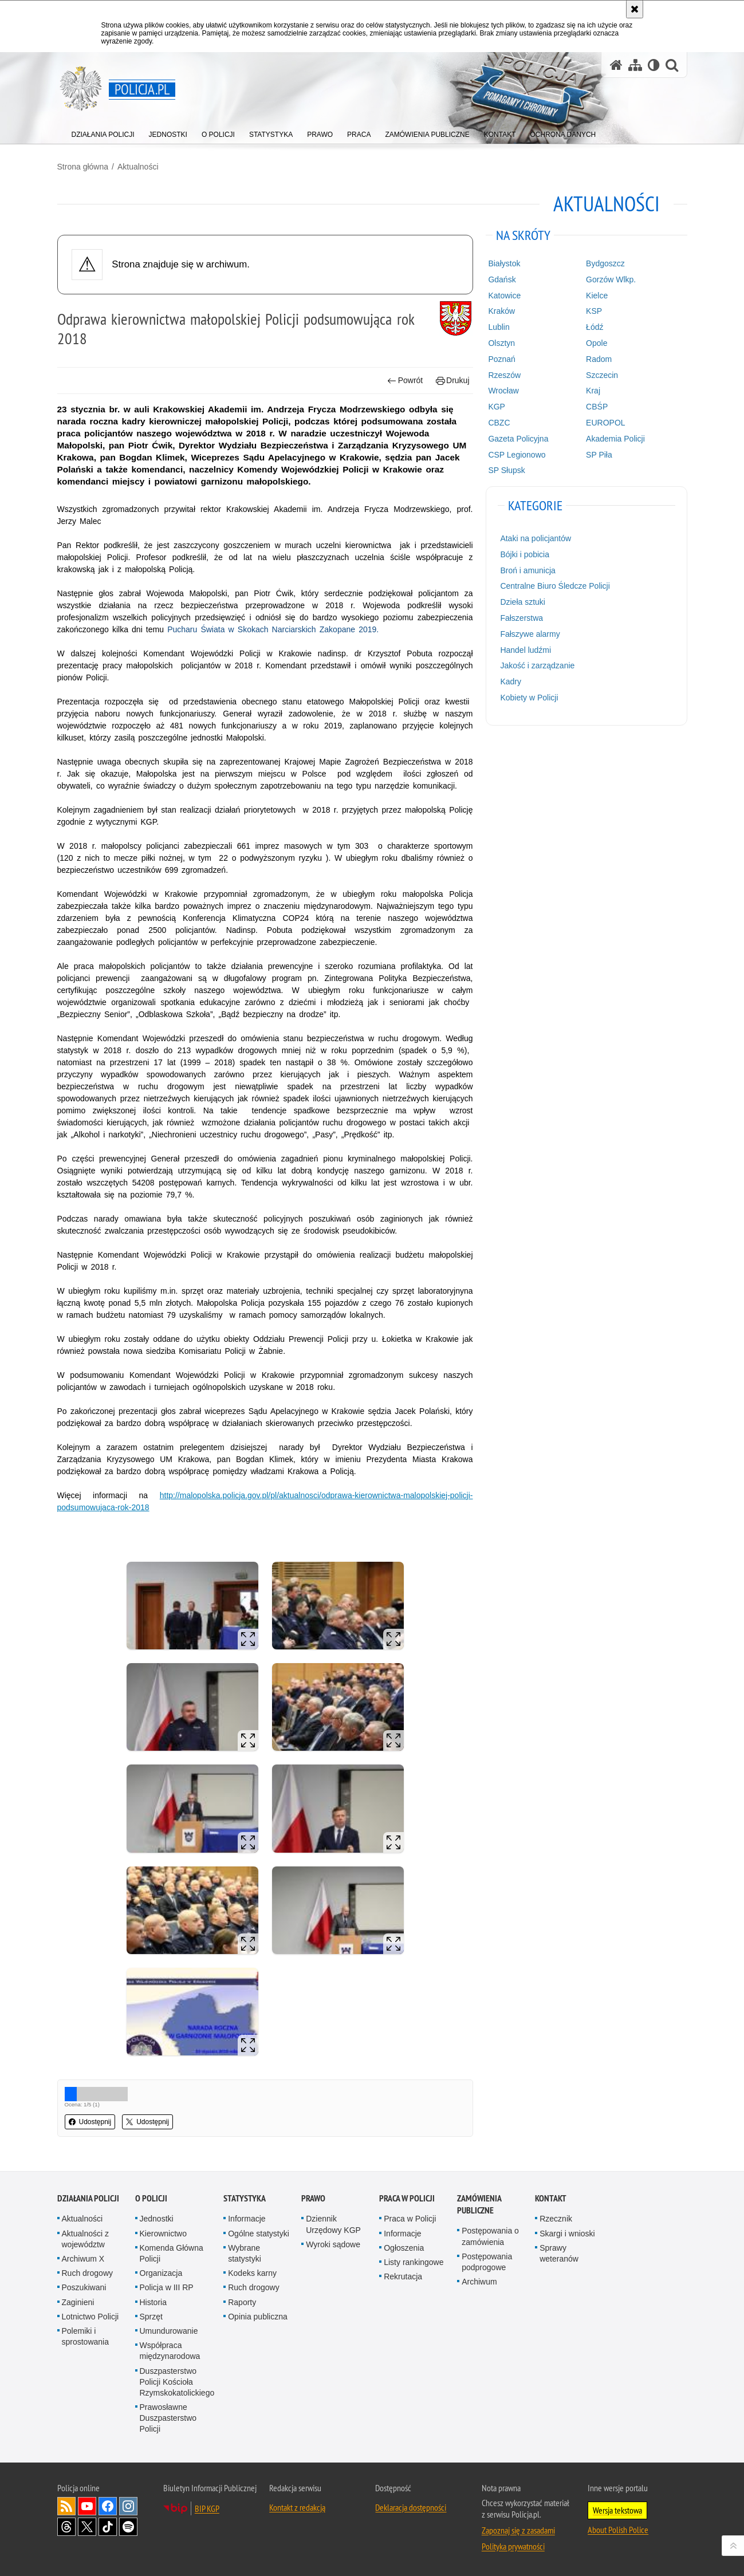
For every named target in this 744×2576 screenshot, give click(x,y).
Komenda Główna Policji (171, 2253)
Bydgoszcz (605, 263)
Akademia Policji (615, 438)
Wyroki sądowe (333, 2244)
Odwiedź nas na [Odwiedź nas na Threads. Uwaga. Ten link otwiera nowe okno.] (66, 2527)
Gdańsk (501, 279)
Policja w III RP (167, 2287)
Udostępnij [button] (90, 2122)
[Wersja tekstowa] (654, 65)
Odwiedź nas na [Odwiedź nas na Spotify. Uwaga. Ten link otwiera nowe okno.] (128, 2527)
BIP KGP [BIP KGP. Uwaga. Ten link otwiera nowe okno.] (207, 2508)
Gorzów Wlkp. (611, 279)
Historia (153, 2302)
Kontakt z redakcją (297, 2507)
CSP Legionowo (516, 454)
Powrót (405, 380)
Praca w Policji (407, 2198)
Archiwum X (83, 2258)
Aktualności (138, 166)
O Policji (151, 2198)
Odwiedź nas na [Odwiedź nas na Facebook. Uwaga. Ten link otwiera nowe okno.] (108, 2506)
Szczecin (602, 375)
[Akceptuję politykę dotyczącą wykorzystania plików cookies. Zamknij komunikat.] (634, 9)
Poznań (501, 359)
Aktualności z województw (85, 2239)
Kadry (510, 681)
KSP (594, 311)
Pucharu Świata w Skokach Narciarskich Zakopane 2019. (273, 629)
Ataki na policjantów (535, 538)
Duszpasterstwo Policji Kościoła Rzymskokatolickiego (177, 2381)
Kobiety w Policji (529, 697)
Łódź (594, 327)
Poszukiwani (84, 2287)
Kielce (597, 295)
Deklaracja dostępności (410, 2507)
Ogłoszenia (404, 2247)
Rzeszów (504, 375)
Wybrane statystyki (244, 2253)
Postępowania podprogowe (487, 2262)
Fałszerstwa (521, 618)
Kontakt (550, 2198)
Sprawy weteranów (559, 2253)
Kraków (501, 311)
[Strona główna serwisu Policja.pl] (616, 65)
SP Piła (599, 454)
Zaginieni (78, 2302)
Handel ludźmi (525, 650)
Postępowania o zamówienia (490, 2236)
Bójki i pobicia (524, 554)
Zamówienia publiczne (479, 2204)
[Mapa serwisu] (635, 65)
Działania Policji (88, 2198)
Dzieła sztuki (522, 601)
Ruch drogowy (87, 2273)
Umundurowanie (169, 2330)
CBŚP (597, 406)
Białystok (504, 263)
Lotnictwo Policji (90, 2316)
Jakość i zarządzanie (537, 665)
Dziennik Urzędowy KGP (333, 2224)
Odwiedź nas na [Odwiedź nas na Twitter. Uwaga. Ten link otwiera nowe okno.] (87, 2527)
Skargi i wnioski (567, 2233)
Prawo (313, 2198)
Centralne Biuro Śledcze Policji (554, 585)
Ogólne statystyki (258, 2233)
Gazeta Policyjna (518, 438)
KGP (496, 406)
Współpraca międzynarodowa (170, 2351)
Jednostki (157, 2218)
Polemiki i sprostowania (85, 2336)
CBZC (499, 422)
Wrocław (503, 390)
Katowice (504, 295)
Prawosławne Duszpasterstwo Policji (168, 2417)
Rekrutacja (403, 2276)
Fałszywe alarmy (530, 634)
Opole (596, 343)
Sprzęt (151, 2316)
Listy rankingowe (413, 2262)
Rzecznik (556, 2218)
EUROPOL (605, 422)
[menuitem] (103, 132)
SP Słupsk (506, 470)
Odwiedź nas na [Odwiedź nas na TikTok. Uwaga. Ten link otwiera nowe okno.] (108, 2527)
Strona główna (83, 166)
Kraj (593, 390)
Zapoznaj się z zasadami (518, 2530)
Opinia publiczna (258, 2316)
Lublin (498, 327)
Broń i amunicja (528, 570)
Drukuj (453, 380)
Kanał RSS (66, 2506)
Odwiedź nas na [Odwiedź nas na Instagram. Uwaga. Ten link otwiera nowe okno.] (128, 2506)
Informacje (246, 2218)
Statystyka (244, 2198)
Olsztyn (501, 343)
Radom (599, 359)
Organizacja (161, 2273)
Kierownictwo (163, 2233)
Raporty (242, 2302)
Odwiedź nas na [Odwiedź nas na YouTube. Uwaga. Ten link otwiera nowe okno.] (87, 2506)
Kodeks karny (252, 2273)
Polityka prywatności (513, 2546)
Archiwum (479, 2281)
